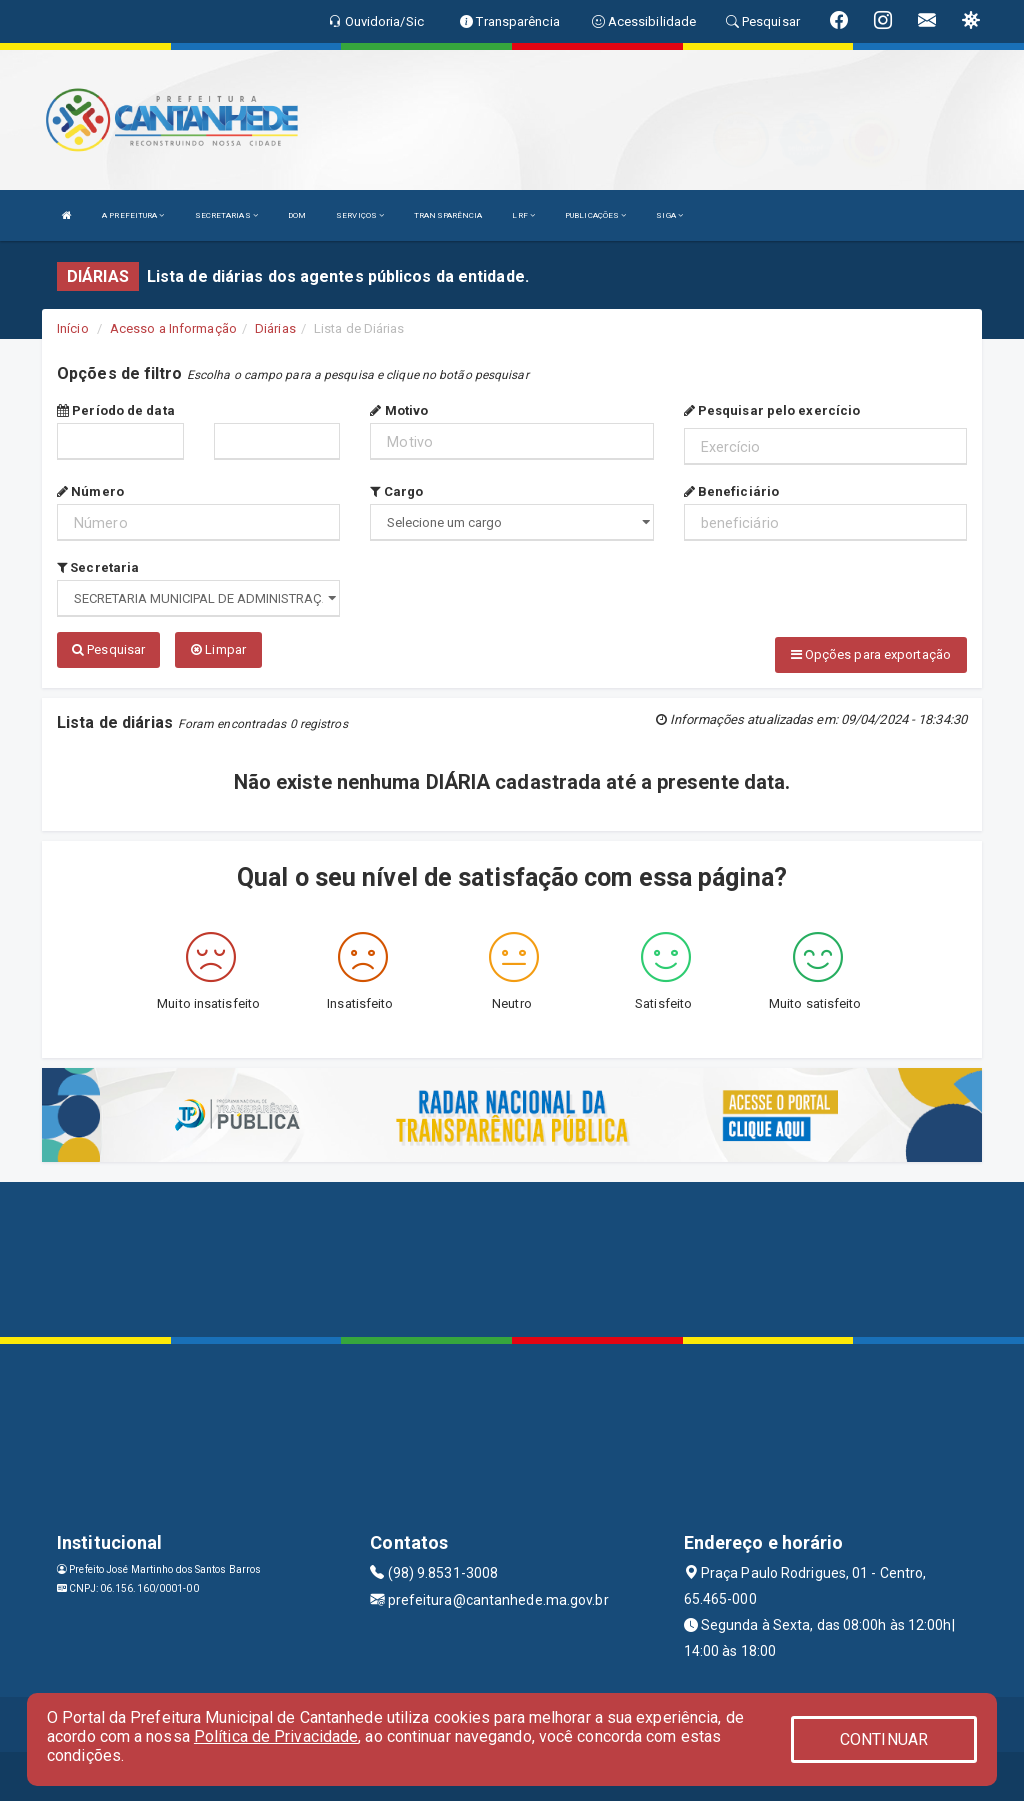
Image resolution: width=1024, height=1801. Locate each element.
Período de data (116, 410)
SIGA (669, 215)
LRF (523, 215)
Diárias (275, 328)
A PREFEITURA (133, 215)
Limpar (218, 649)
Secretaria (98, 567)
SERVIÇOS (360, 215)
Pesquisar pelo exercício (772, 410)
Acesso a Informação (173, 328)
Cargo (396, 491)
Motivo (399, 410)
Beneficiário (731, 491)
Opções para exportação (871, 654)
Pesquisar (108, 649)
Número (90, 491)
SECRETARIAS (226, 215)
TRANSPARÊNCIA (448, 215)
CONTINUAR (884, 1739)
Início (73, 328)
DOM (297, 215)
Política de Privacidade (276, 1736)
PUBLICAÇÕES (595, 215)
